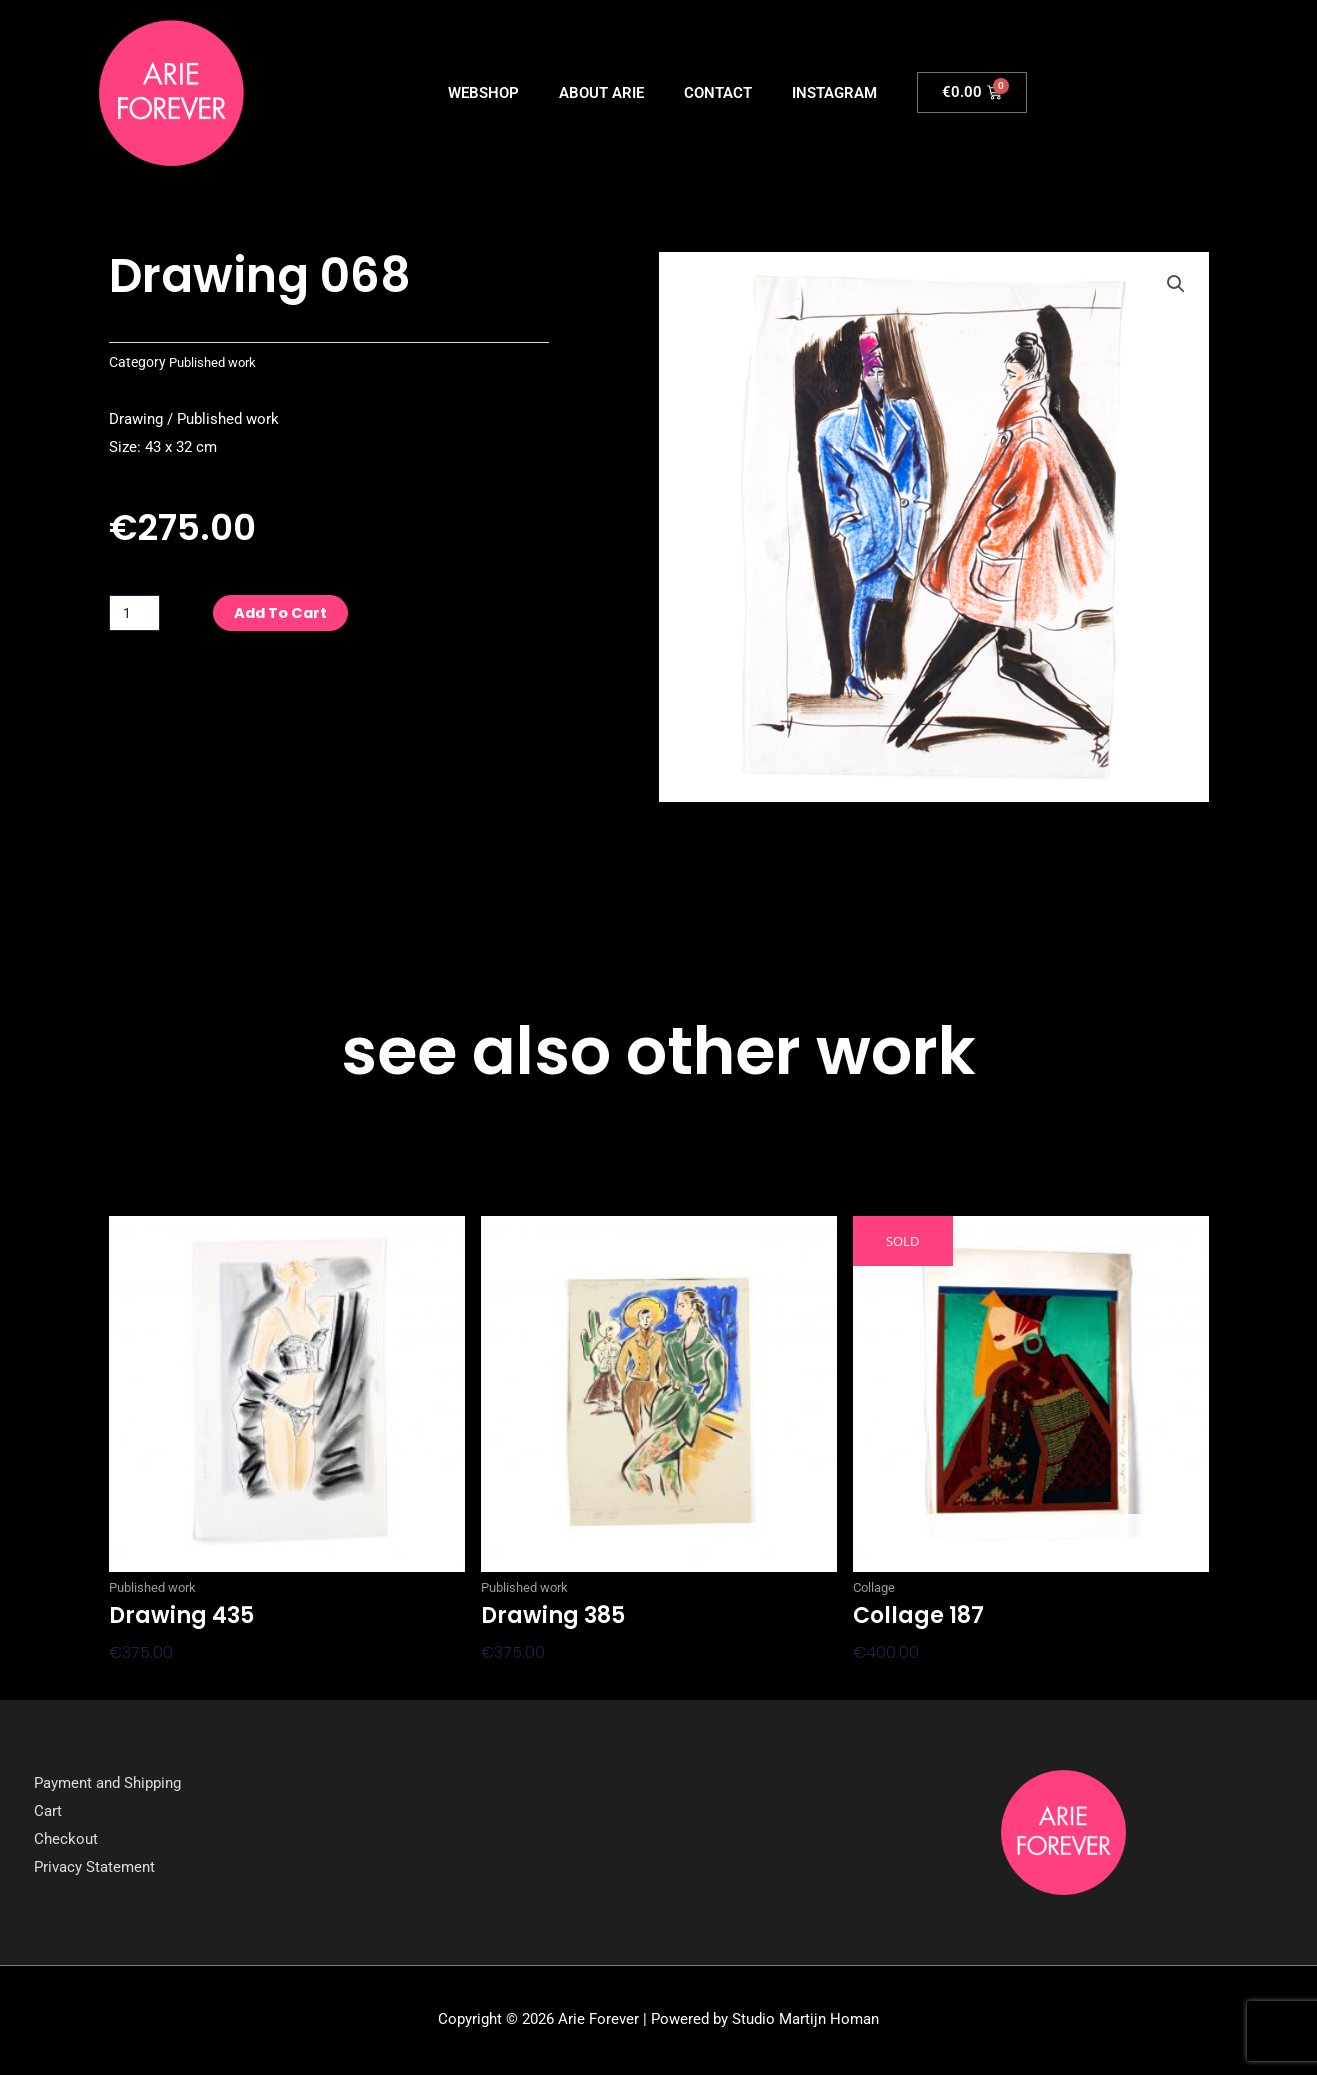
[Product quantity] (136, 613)
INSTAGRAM (834, 93)
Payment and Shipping (107, 1785)
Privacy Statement (94, 1868)
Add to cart (289, 612)
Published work (216, 362)
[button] (1176, 285)
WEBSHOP (483, 93)
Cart (48, 1812)
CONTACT (718, 93)
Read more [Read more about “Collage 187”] (896, 1686)
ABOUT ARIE (601, 93)
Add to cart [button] (157, 1686)
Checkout (66, 1840)
